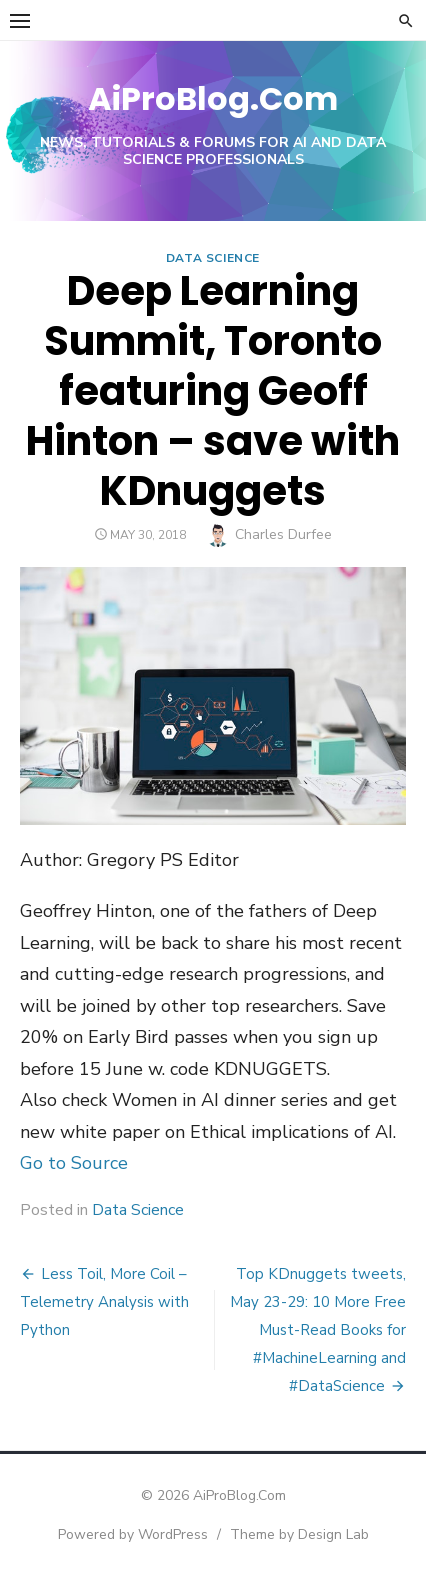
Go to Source (74, 1163)
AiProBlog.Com (213, 98)
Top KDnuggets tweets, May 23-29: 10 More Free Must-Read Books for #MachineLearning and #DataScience (318, 1330)
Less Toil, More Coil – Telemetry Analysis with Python (104, 1302)
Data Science (213, 258)
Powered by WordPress (133, 1534)
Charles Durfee (283, 534)
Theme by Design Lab (299, 1534)
